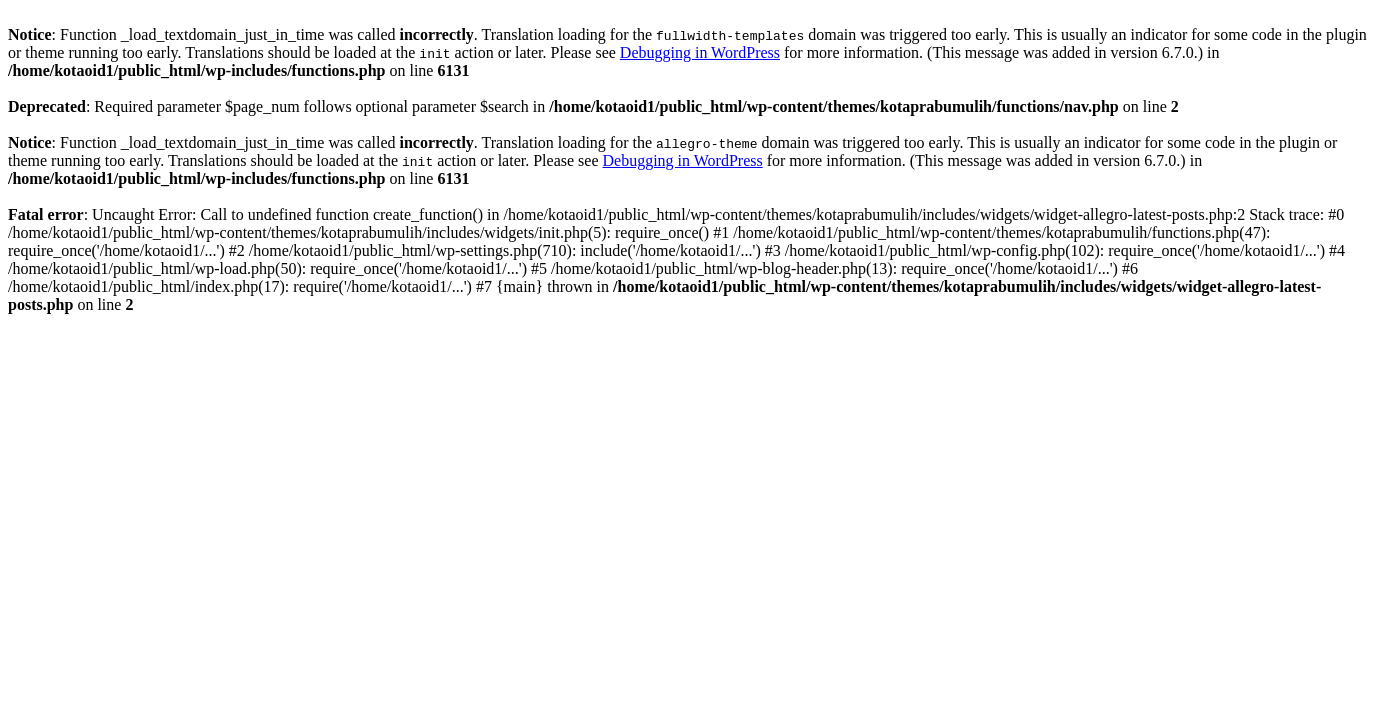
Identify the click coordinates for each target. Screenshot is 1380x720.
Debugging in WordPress (700, 52)
